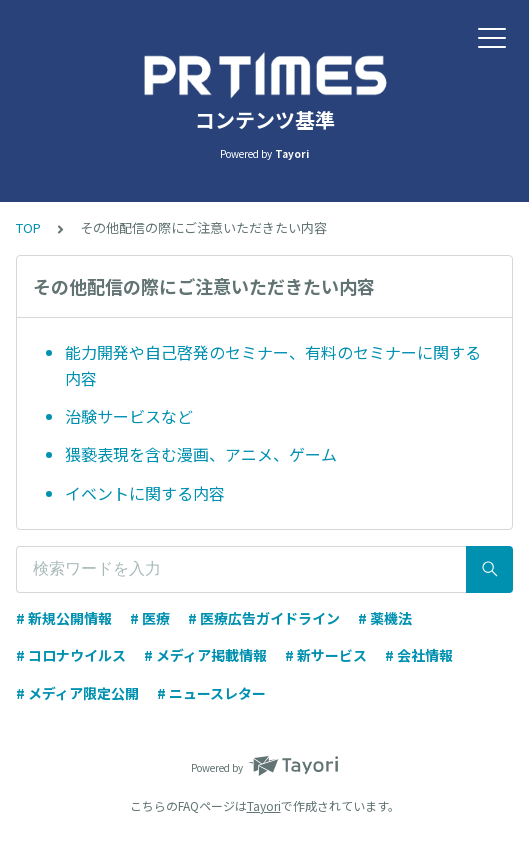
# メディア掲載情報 (205, 655)
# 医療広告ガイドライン (264, 618)
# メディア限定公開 (77, 693)
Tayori (264, 805)
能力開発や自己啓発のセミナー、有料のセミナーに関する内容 (273, 365)
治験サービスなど (129, 416)
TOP (28, 227)
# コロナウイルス (71, 655)
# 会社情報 (419, 655)
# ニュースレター (211, 693)
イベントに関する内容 (145, 493)
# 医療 (150, 618)
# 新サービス (326, 655)
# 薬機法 (385, 618)
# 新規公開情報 (64, 618)
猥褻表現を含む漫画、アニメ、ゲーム (201, 454)
